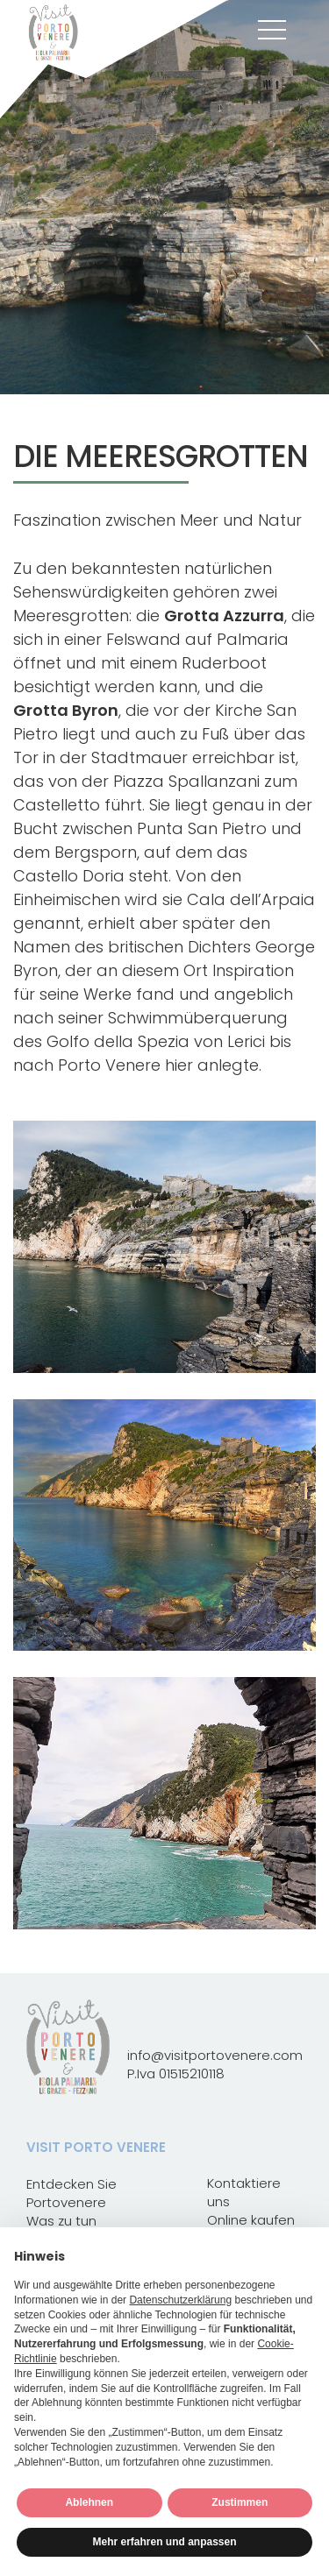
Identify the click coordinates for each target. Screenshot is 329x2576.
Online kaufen (251, 2220)
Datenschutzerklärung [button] (180, 2300)
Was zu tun (61, 2221)
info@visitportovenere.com (215, 2055)
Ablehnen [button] (89, 2502)
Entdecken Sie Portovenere (71, 2193)
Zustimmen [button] (239, 2502)
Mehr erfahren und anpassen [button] (164, 2542)
